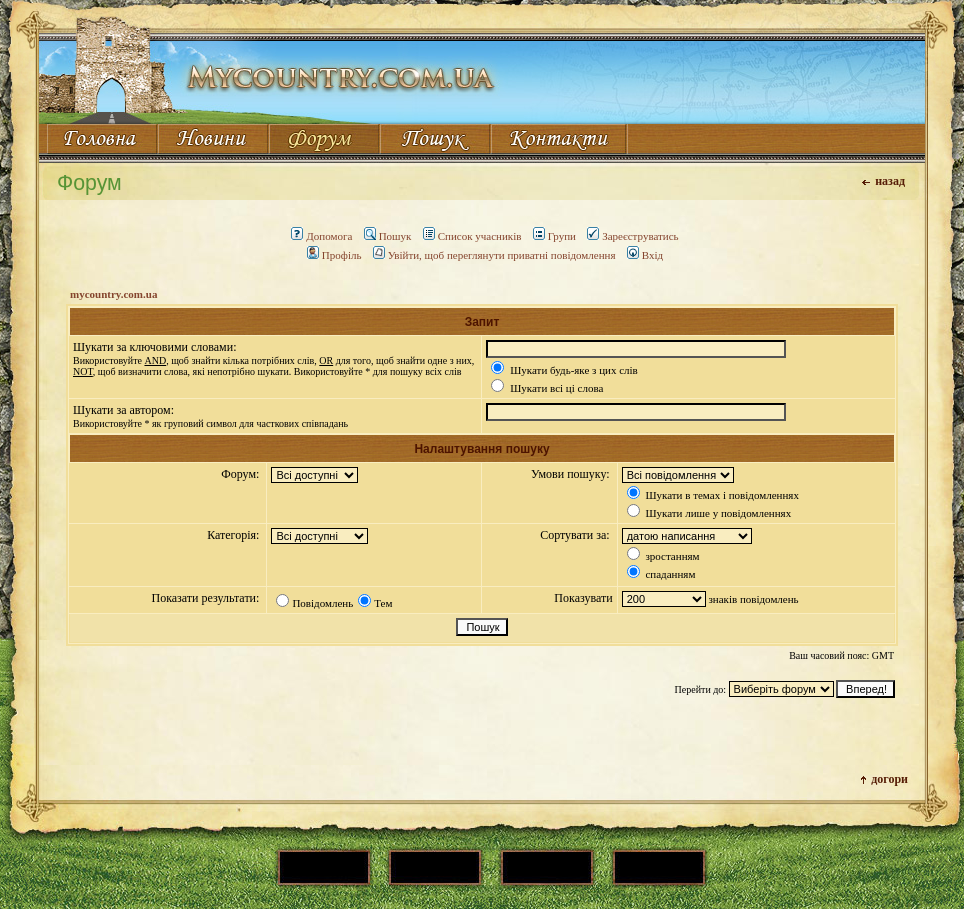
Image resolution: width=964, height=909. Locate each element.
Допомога (321, 236)
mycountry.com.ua (113, 294)
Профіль (334, 255)
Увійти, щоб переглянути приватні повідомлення (494, 255)
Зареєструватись (632, 236)
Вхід (645, 255)
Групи (554, 236)
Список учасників (472, 236)
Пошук (388, 236)
